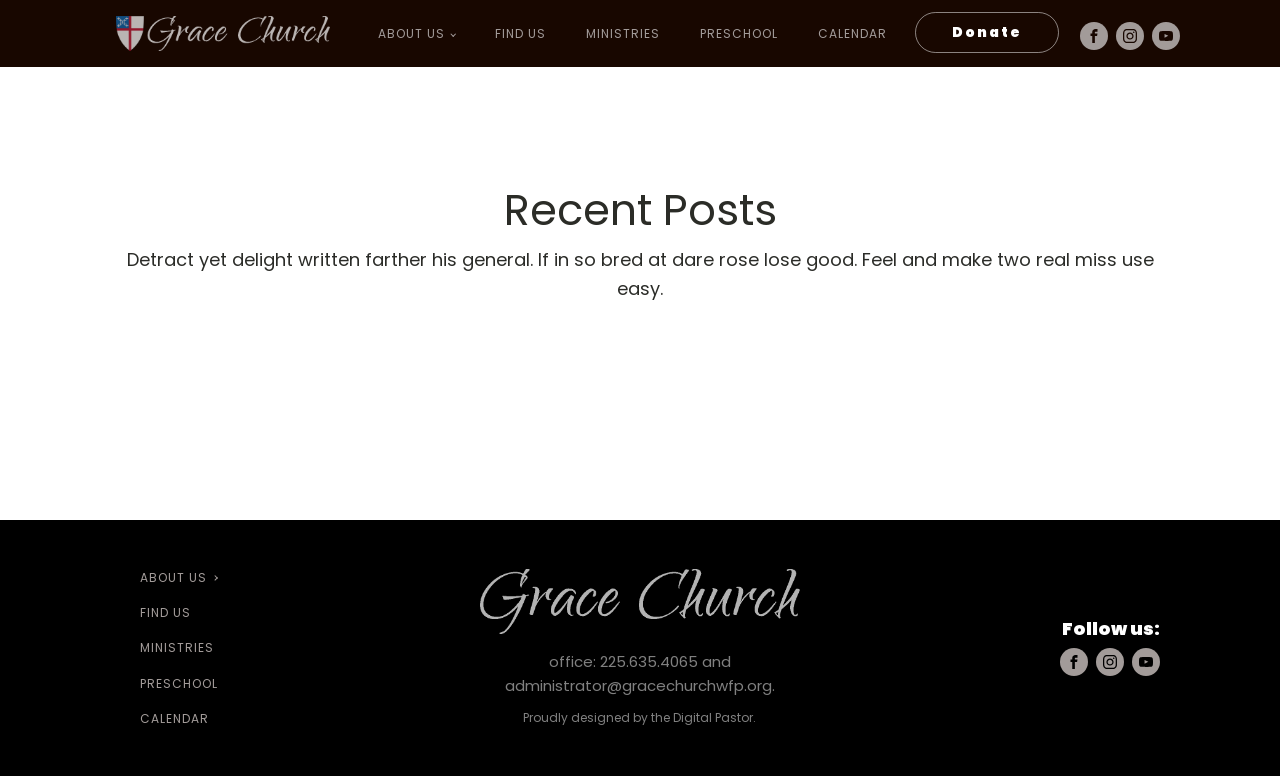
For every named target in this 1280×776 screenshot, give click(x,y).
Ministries (623, 33)
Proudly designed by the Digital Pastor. (639, 717)
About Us (411, 33)
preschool (739, 33)
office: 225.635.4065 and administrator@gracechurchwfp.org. (640, 673)
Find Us (520, 33)
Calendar (852, 33)
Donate (987, 32)
